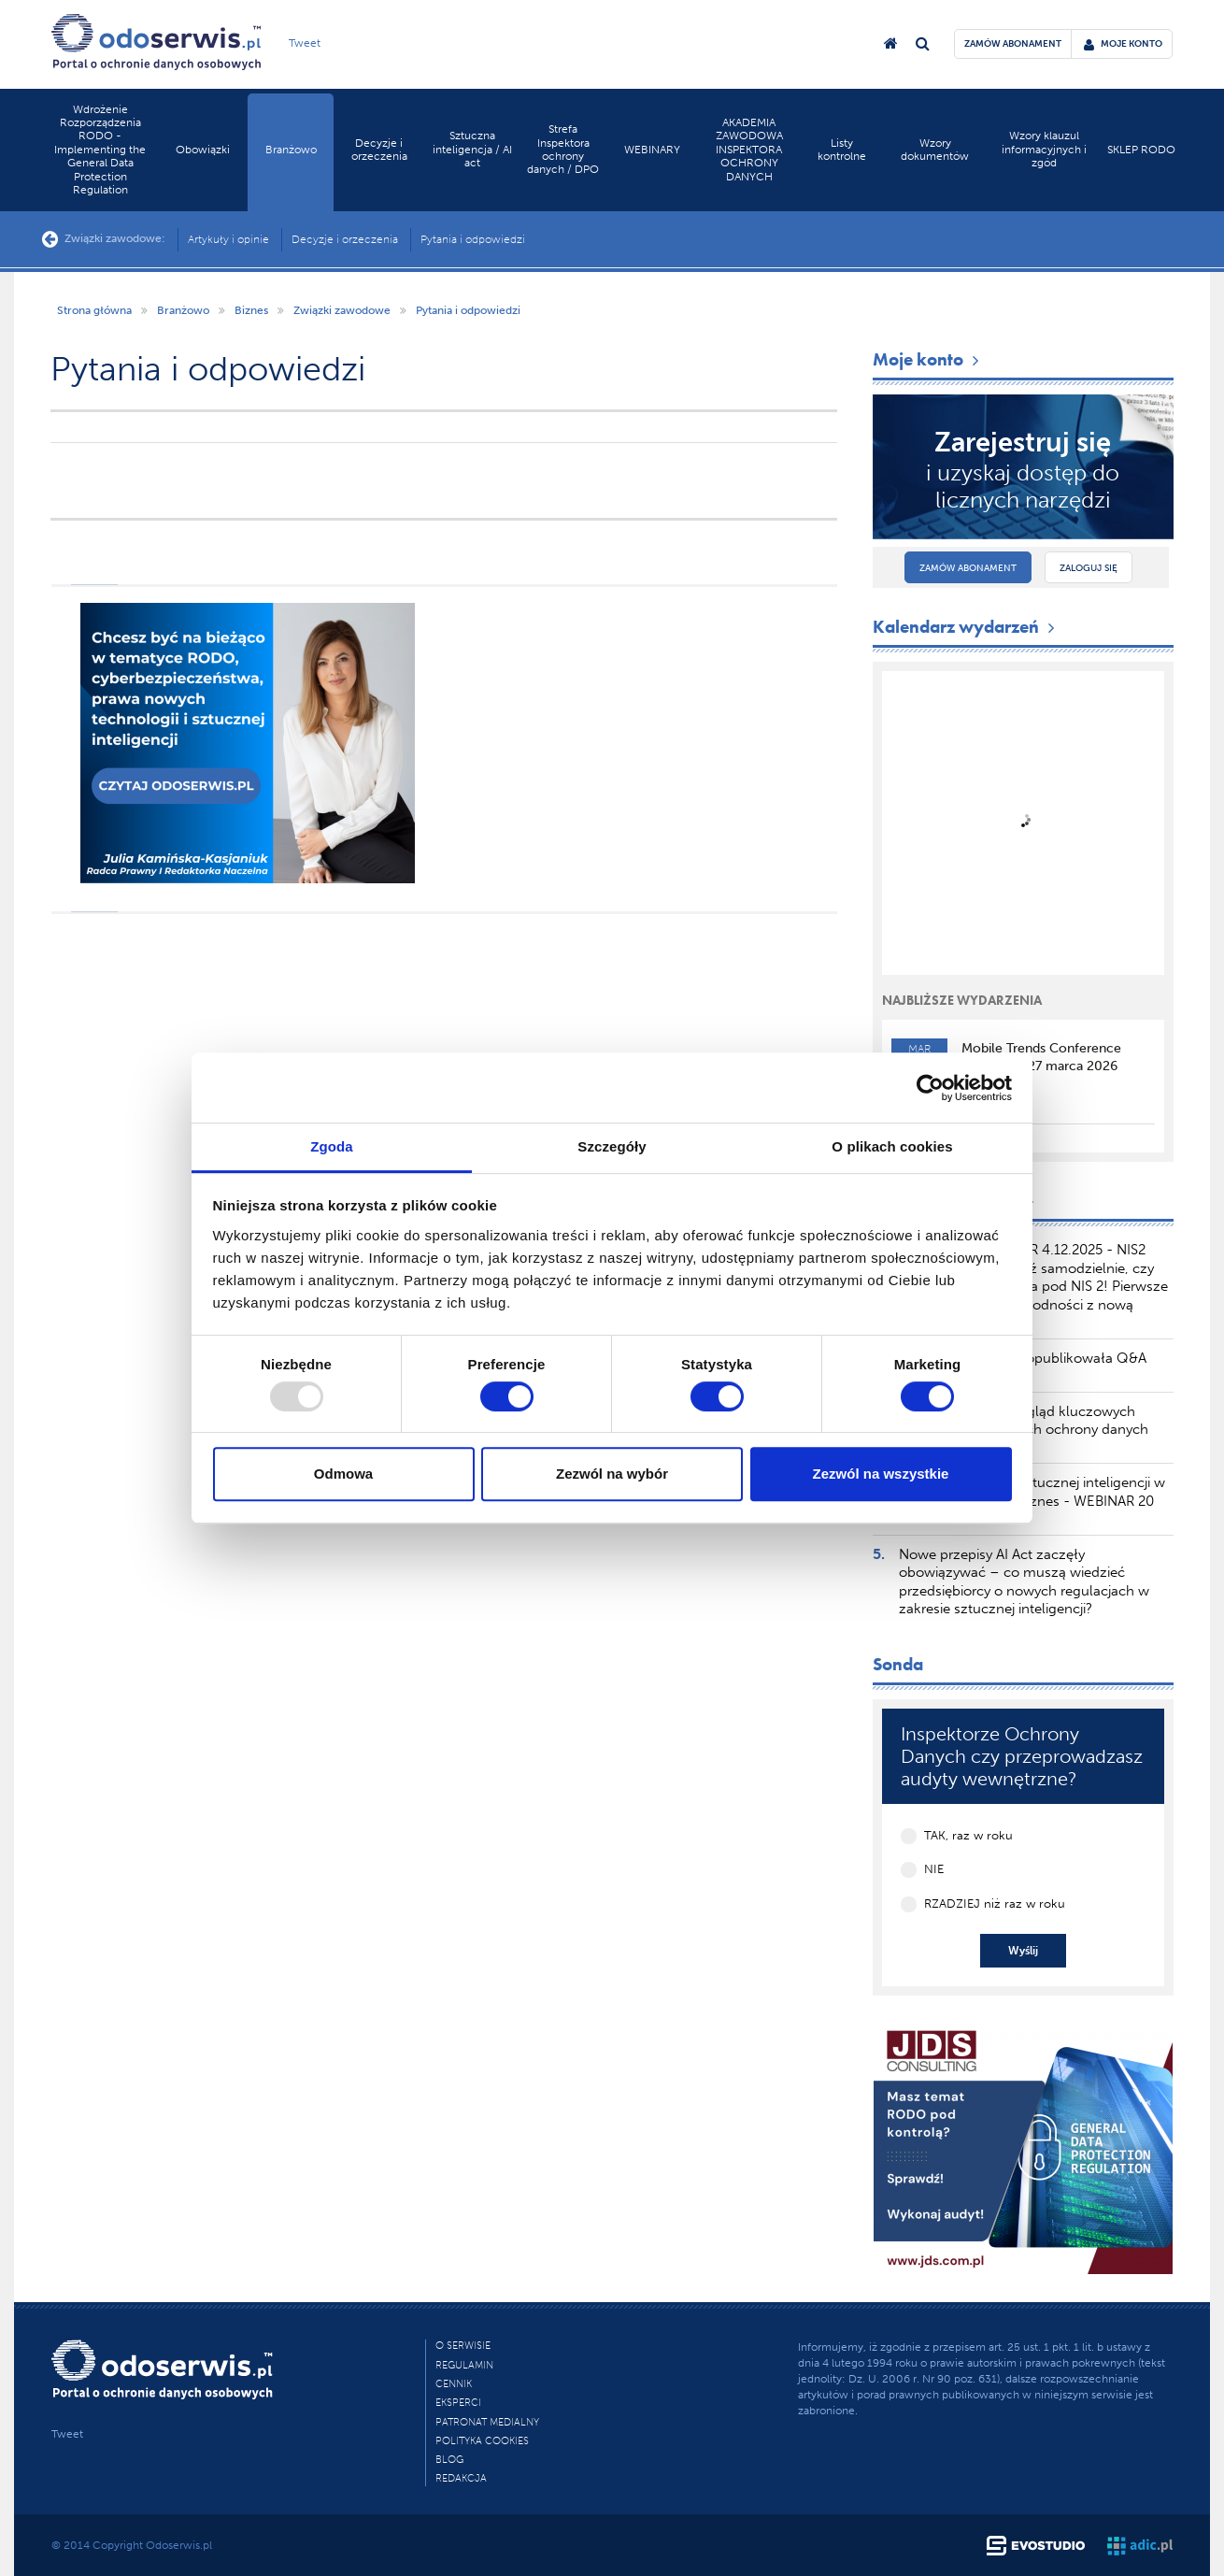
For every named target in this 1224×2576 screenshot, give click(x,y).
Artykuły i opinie (228, 239)
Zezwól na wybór (612, 1473)
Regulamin (464, 2365)
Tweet (304, 43)
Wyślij (1023, 1950)
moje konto (1123, 44)
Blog (449, 2460)
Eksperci (458, 2403)
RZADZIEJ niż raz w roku (994, 1903)
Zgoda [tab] (331, 1146)
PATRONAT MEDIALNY (487, 2422)
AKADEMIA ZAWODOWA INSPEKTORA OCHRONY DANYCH (749, 149)
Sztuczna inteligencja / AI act (472, 149)
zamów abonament (1012, 44)
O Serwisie (463, 2346)
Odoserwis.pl (179, 2545)
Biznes (251, 310)
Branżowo (291, 149)
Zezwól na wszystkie (881, 1473)
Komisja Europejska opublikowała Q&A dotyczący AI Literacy (1022, 1367)
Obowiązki (203, 149)
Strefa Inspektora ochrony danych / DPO (563, 149)
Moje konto (928, 359)
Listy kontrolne (842, 149)
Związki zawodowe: (103, 239)
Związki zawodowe (342, 310)
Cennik (453, 2384)
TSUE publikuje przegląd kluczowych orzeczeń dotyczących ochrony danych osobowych (1023, 1429)
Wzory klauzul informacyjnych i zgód (1044, 149)
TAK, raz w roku (968, 1835)
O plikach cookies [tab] (892, 1146)
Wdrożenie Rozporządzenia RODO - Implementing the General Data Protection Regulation (100, 149)
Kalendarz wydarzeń (966, 626)
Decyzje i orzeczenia (379, 149)
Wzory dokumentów (935, 149)
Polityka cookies (482, 2441)
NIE (934, 1869)
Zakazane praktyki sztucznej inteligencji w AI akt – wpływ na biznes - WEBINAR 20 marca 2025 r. (1032, 1500)
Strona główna (94, 310)
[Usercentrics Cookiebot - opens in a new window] (930, 1088)
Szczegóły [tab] (611, 1146)
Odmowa (343, 1473)
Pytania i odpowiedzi (472, 239)
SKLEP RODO (1141, 149)
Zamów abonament (968, 568)
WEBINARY (652, 149)
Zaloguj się (1088, 568)
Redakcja (461, 2478)
